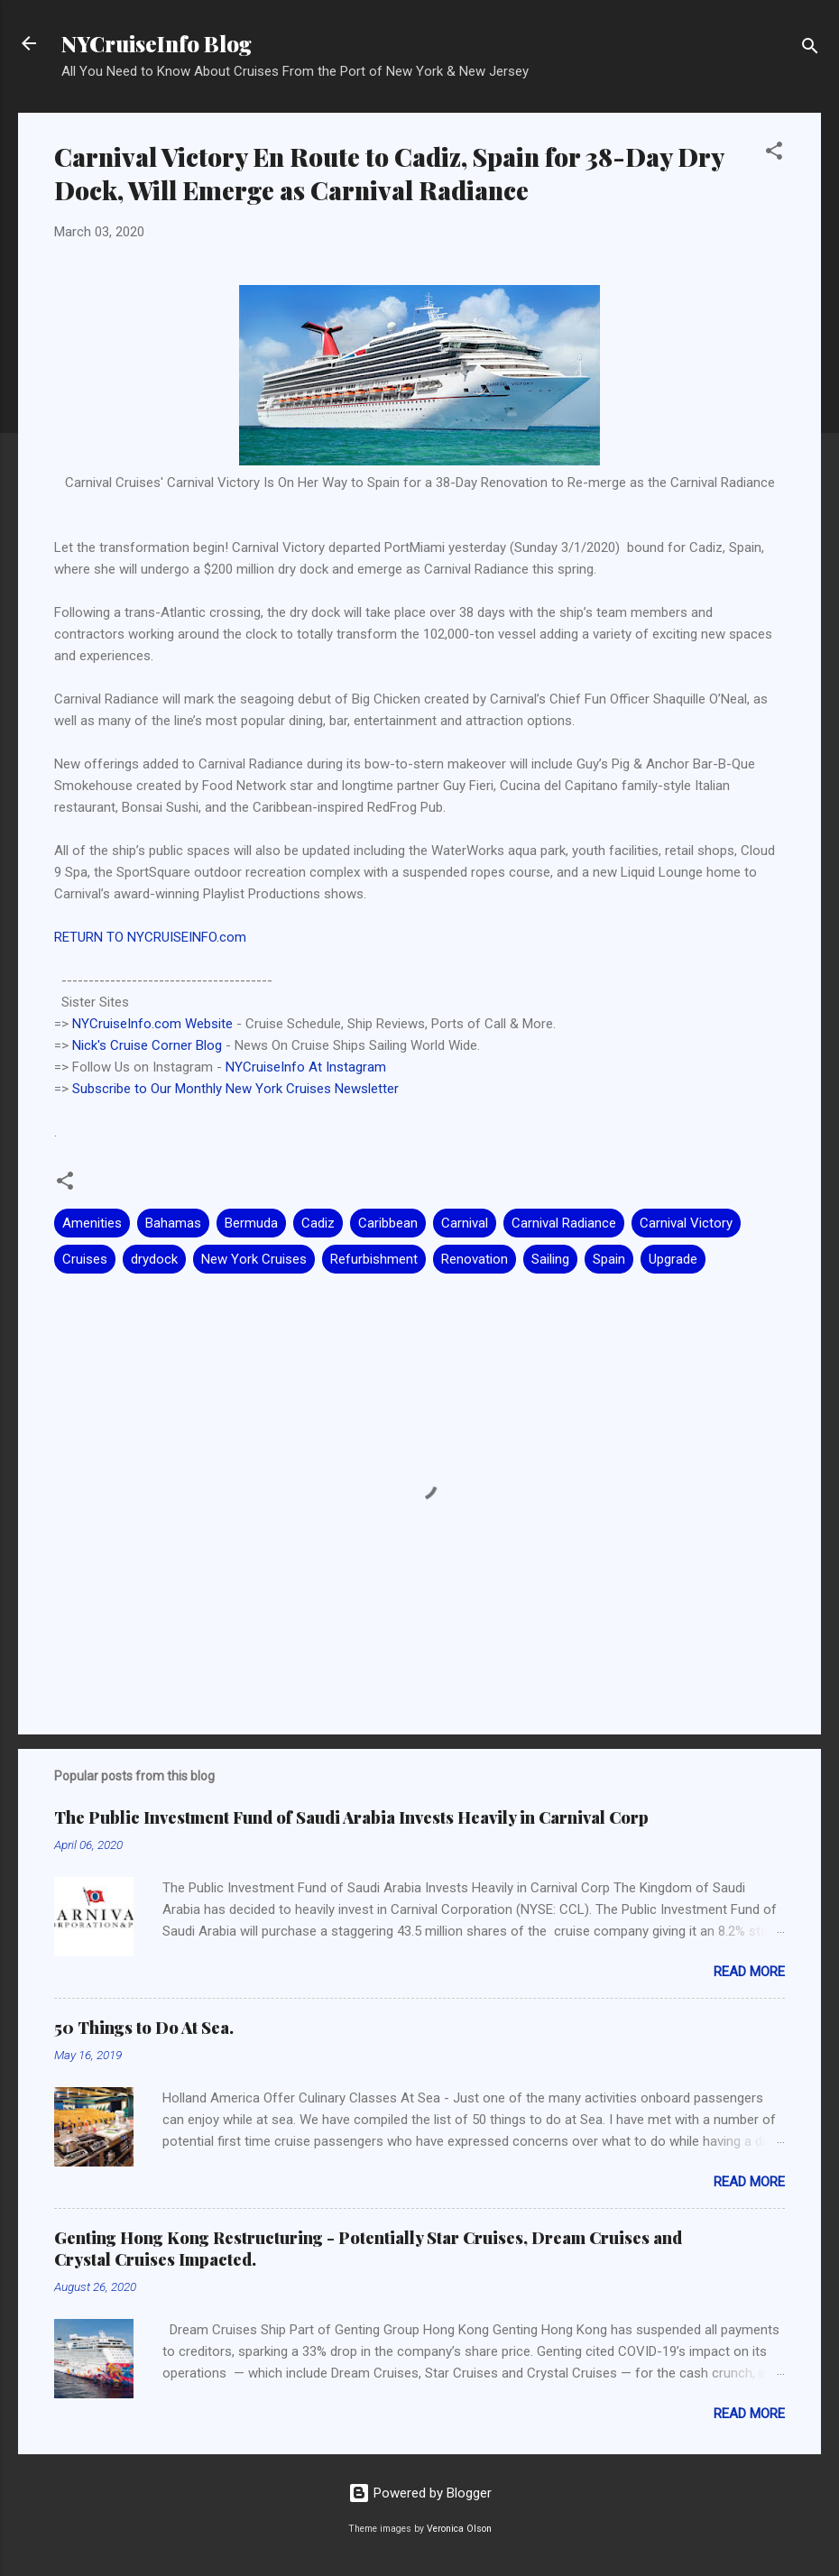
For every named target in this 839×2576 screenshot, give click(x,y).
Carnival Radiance (564, 1223)
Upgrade (673, 1259)
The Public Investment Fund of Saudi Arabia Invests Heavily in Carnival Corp (351, 1817)
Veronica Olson (459, 2529)
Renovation (474, 1259)
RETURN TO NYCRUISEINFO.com (150, 937)
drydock (154, 1259)
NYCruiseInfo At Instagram (306, 1067)
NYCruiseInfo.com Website (152, 1024)
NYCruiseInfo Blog (156, 43)
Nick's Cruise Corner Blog (147, 1045)
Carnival (464, 1223)
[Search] (810, 49)
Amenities (92, 1223)
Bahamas (173, 1223)
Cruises (84, 1259)
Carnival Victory (686, 1223)
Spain (609, 1259)
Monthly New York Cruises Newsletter (287, 1089)
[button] (774, 154)
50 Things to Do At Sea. (144, 2027)
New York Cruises (254, 1259)
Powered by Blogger (420, 2493)
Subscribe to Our (123, 1089)
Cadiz (318, 1223)
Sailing (550, 1259)
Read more (749, 1972)
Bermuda (251, 1223)
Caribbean (388, 1223)
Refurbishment (374, 1259)
